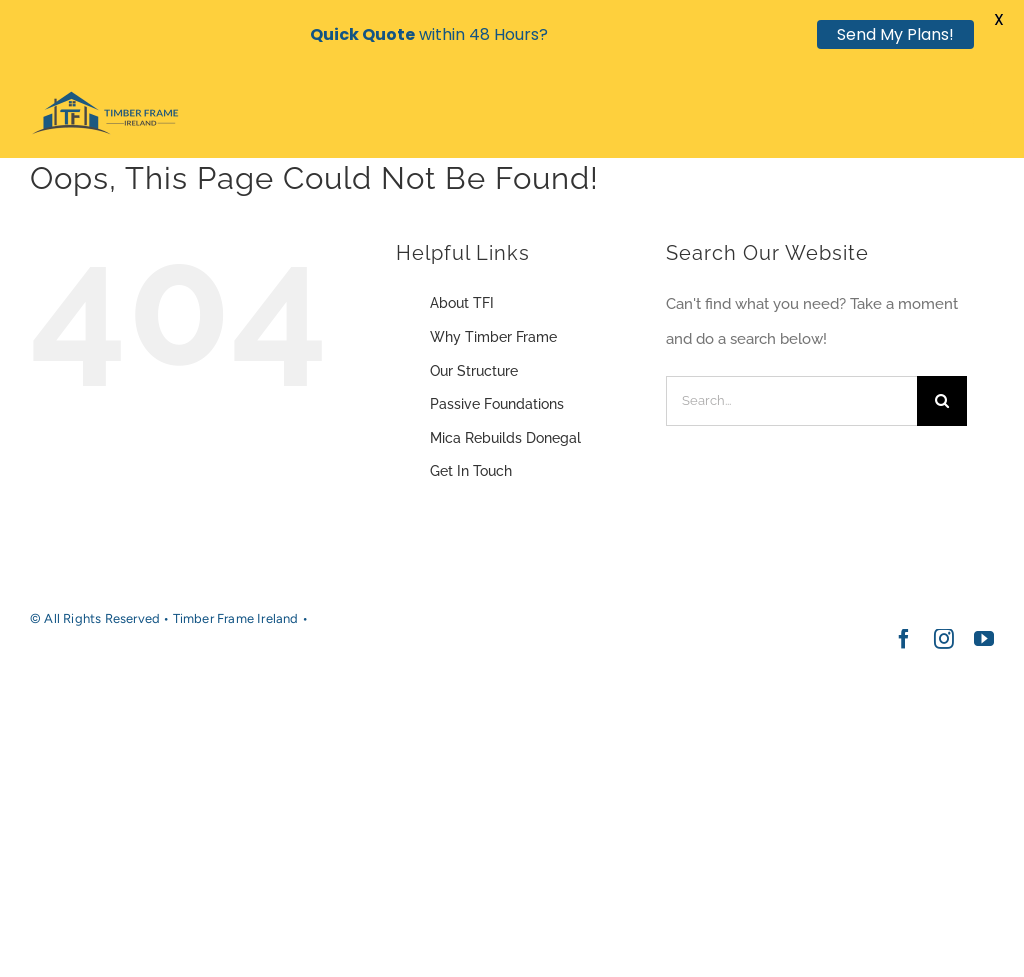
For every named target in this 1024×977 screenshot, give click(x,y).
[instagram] (944, 639)
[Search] (942, 401)
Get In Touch (471, 471)
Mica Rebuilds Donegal (505, 438)
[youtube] (984, 639)
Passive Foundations (497, 404)
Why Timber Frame (493, 337)
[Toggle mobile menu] (983, 124)
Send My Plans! (895, 34)
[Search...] (791, 401)
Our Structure (474, 371)
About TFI (462, 303)
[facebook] (904, 639)
